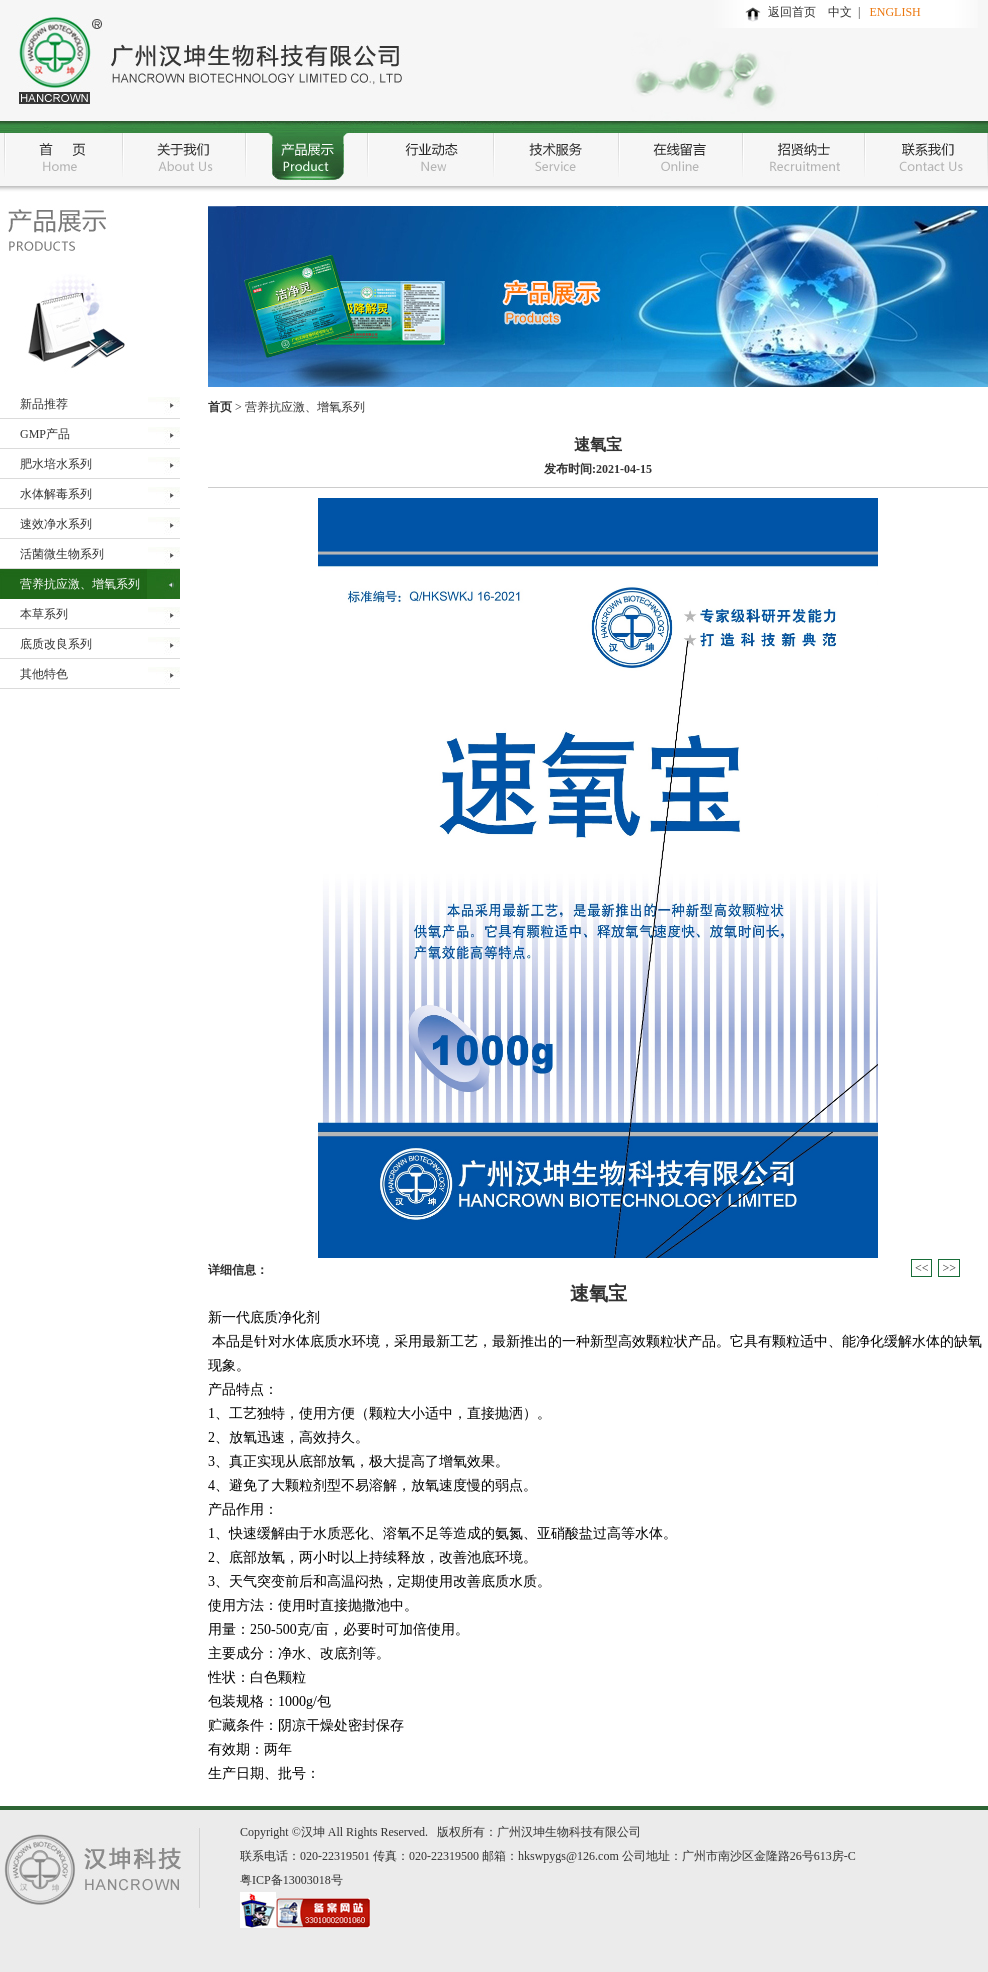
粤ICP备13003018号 (291, 1880)
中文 (843, 12)
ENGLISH (894, 12)
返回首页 (792, 12)
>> (949, 1268)
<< (922, 1268)
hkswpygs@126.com (568, 1856)
